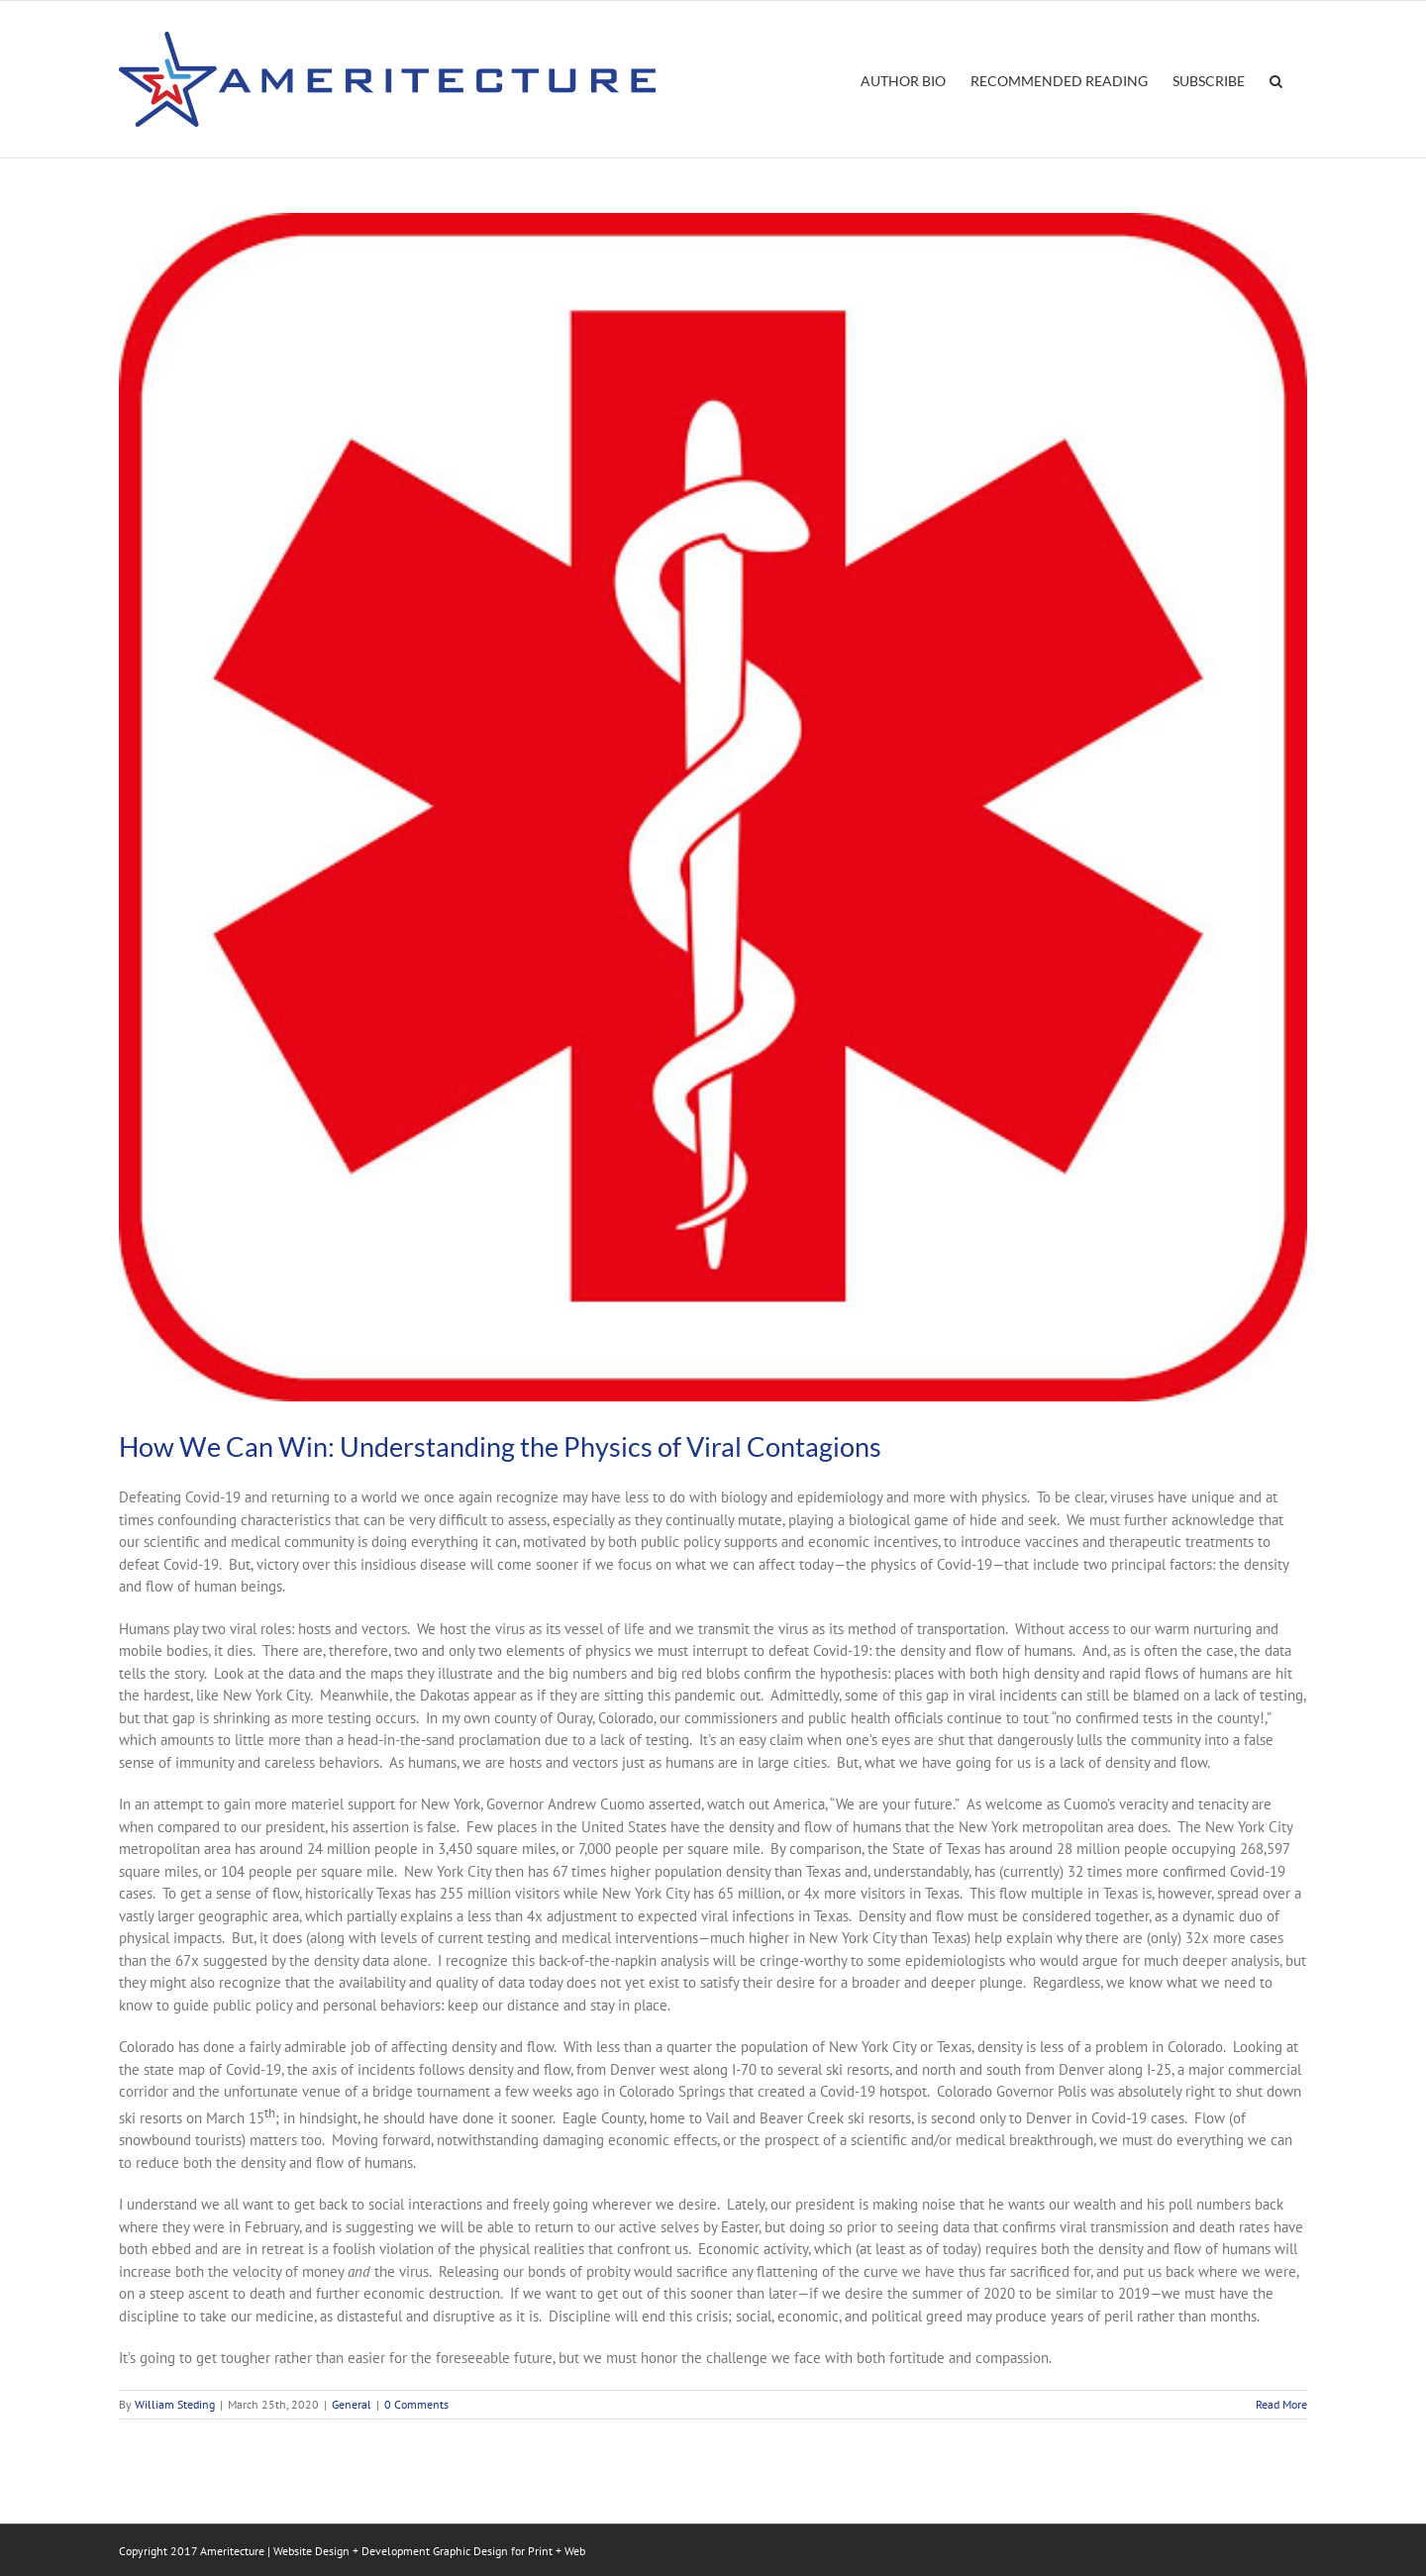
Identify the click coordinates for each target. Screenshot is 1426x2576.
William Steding (175, 2404)
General (351, 2404)
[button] (1276, 79)
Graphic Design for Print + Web (509, 2550)
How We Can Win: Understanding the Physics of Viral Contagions (500, 1446)
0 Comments (416, 2404)
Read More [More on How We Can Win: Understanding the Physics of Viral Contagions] (1281, 2404)
